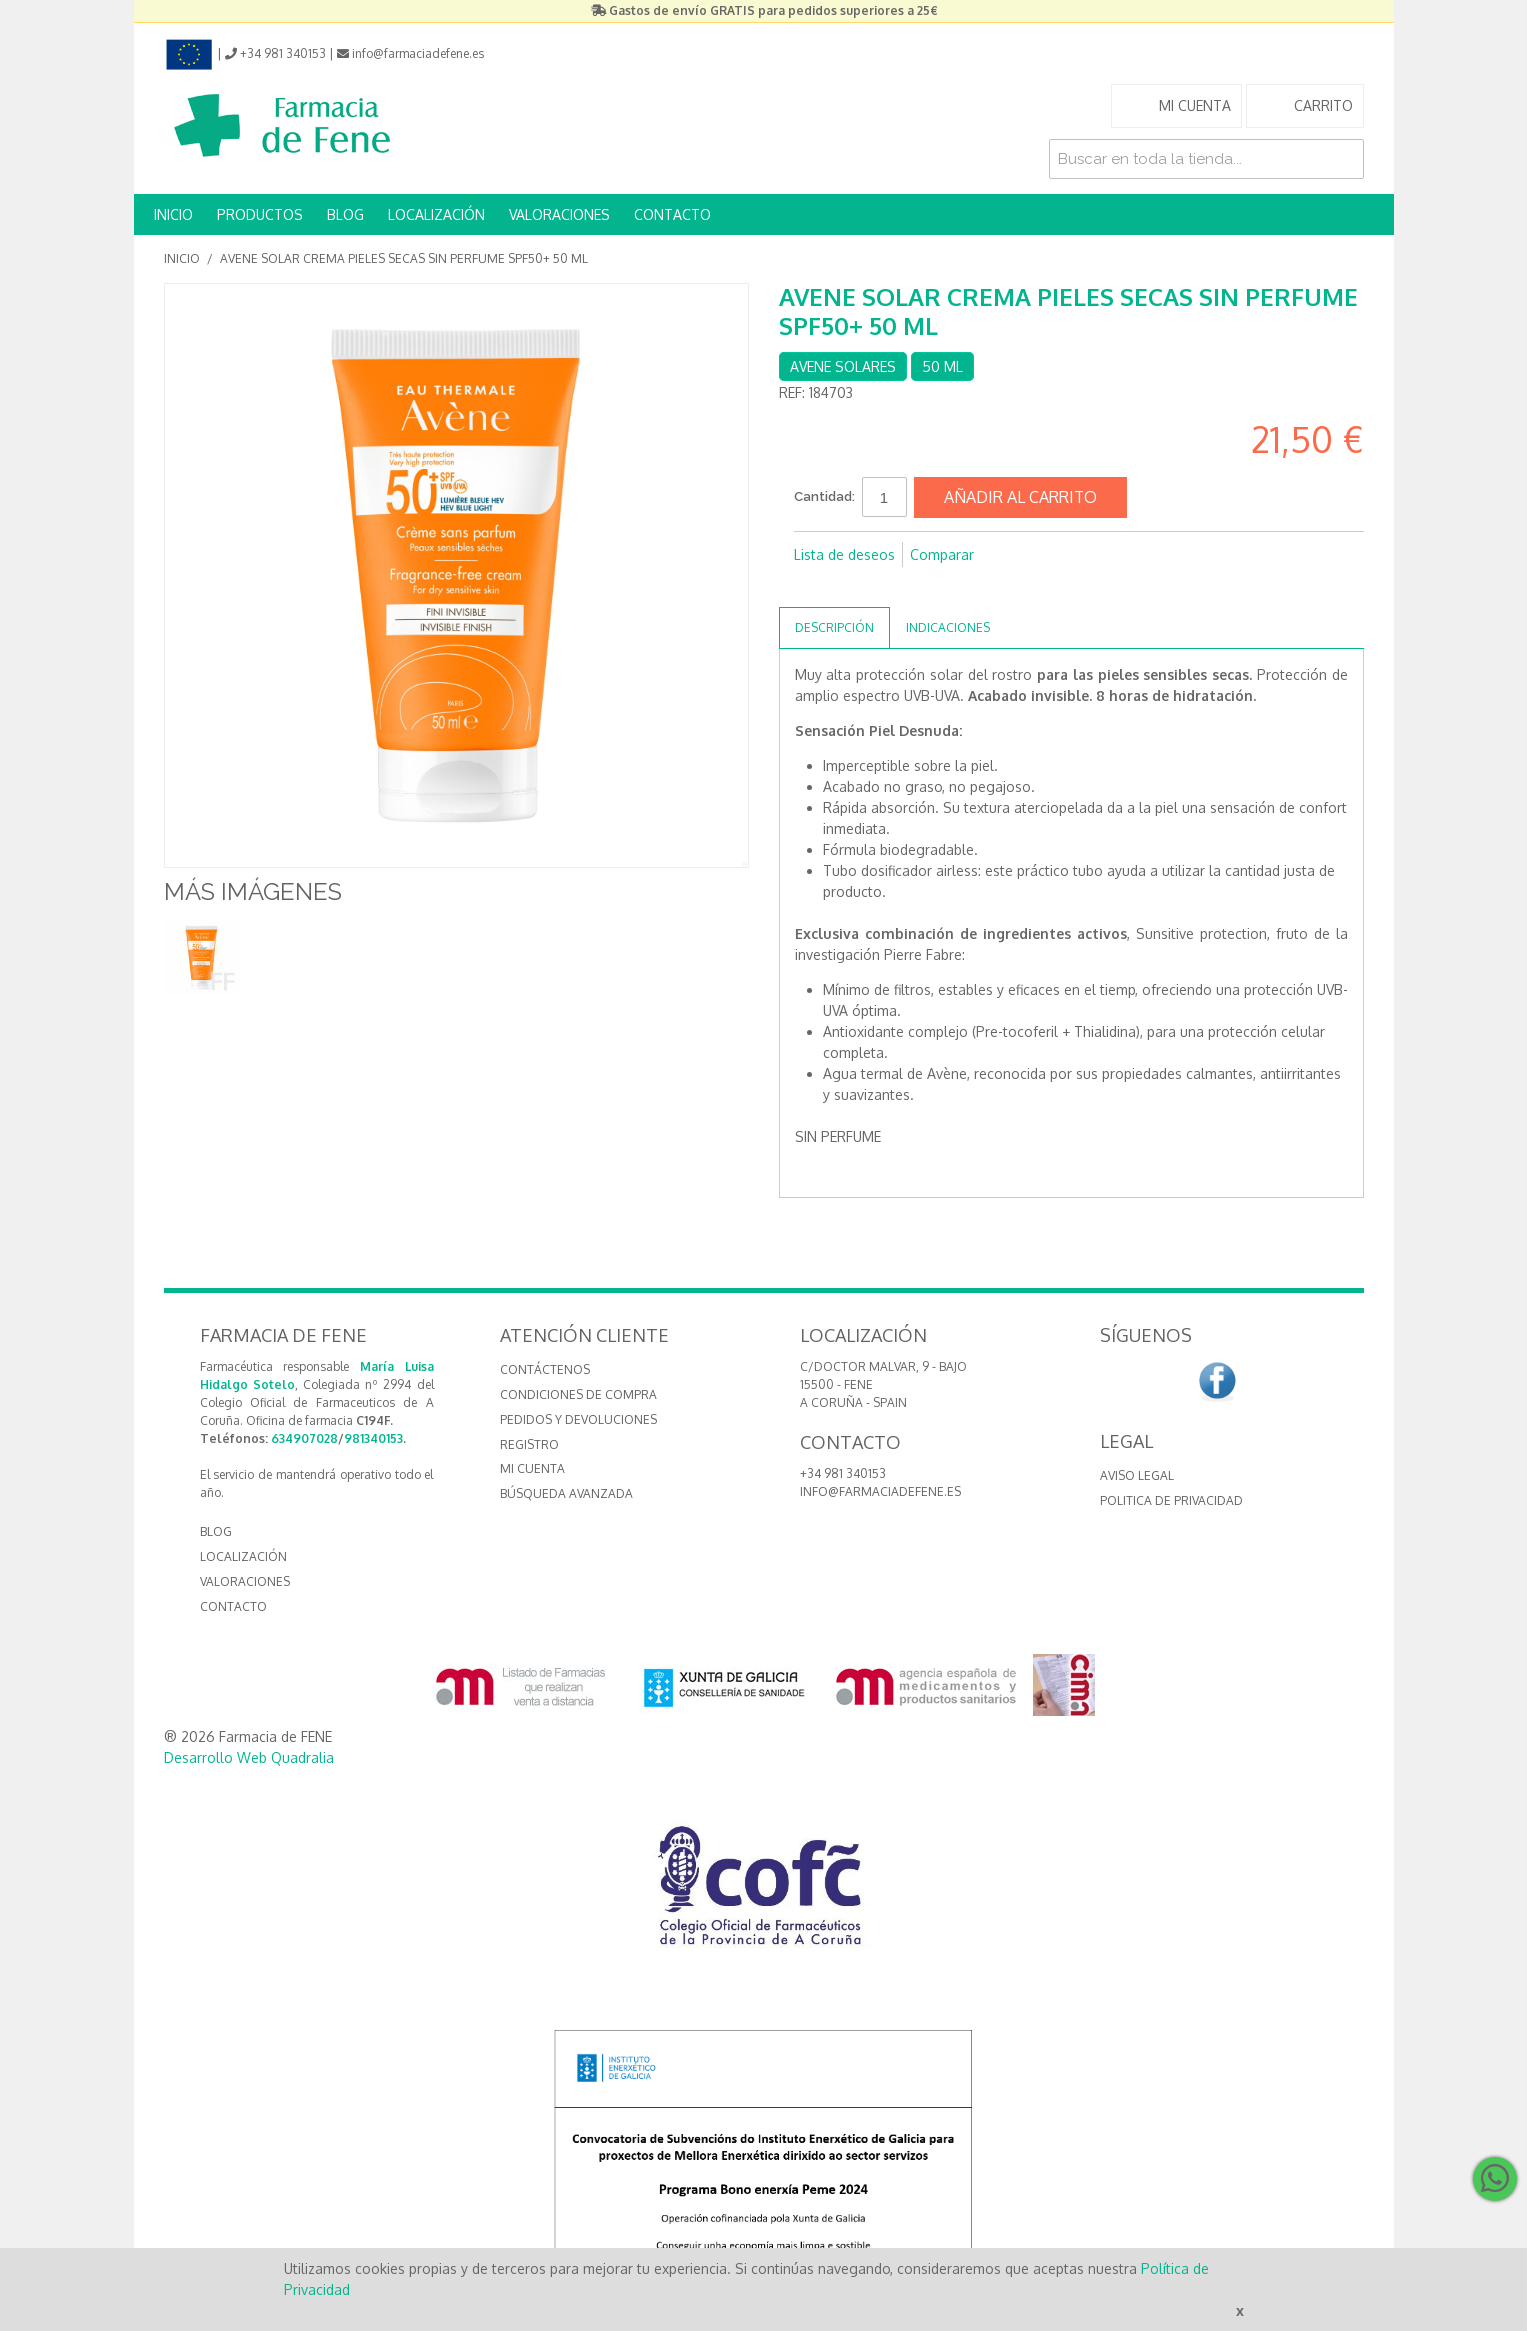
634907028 (304, 1438)
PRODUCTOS (260, 214)
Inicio (182, 258)
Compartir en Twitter (854, 587)
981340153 (373, 1438)
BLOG (345, 214)
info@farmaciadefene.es (880, 1491)
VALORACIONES (559, 214)
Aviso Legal (1137, 1475)
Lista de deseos (844, 554)
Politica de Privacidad (1171, 1500)
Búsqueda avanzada (566, 1493)
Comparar (942, 554)
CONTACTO (672, 214)
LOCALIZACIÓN (436, 214)
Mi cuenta (532, 1468)
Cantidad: (824, 496)
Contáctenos (545, 1369)
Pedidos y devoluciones (578, 1419)
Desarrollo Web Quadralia (249, 1757)
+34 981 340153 (843, 1473)
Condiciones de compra (578, 1394)
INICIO (173, 214)
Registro (529, 1444)
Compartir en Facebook (814, 587)
